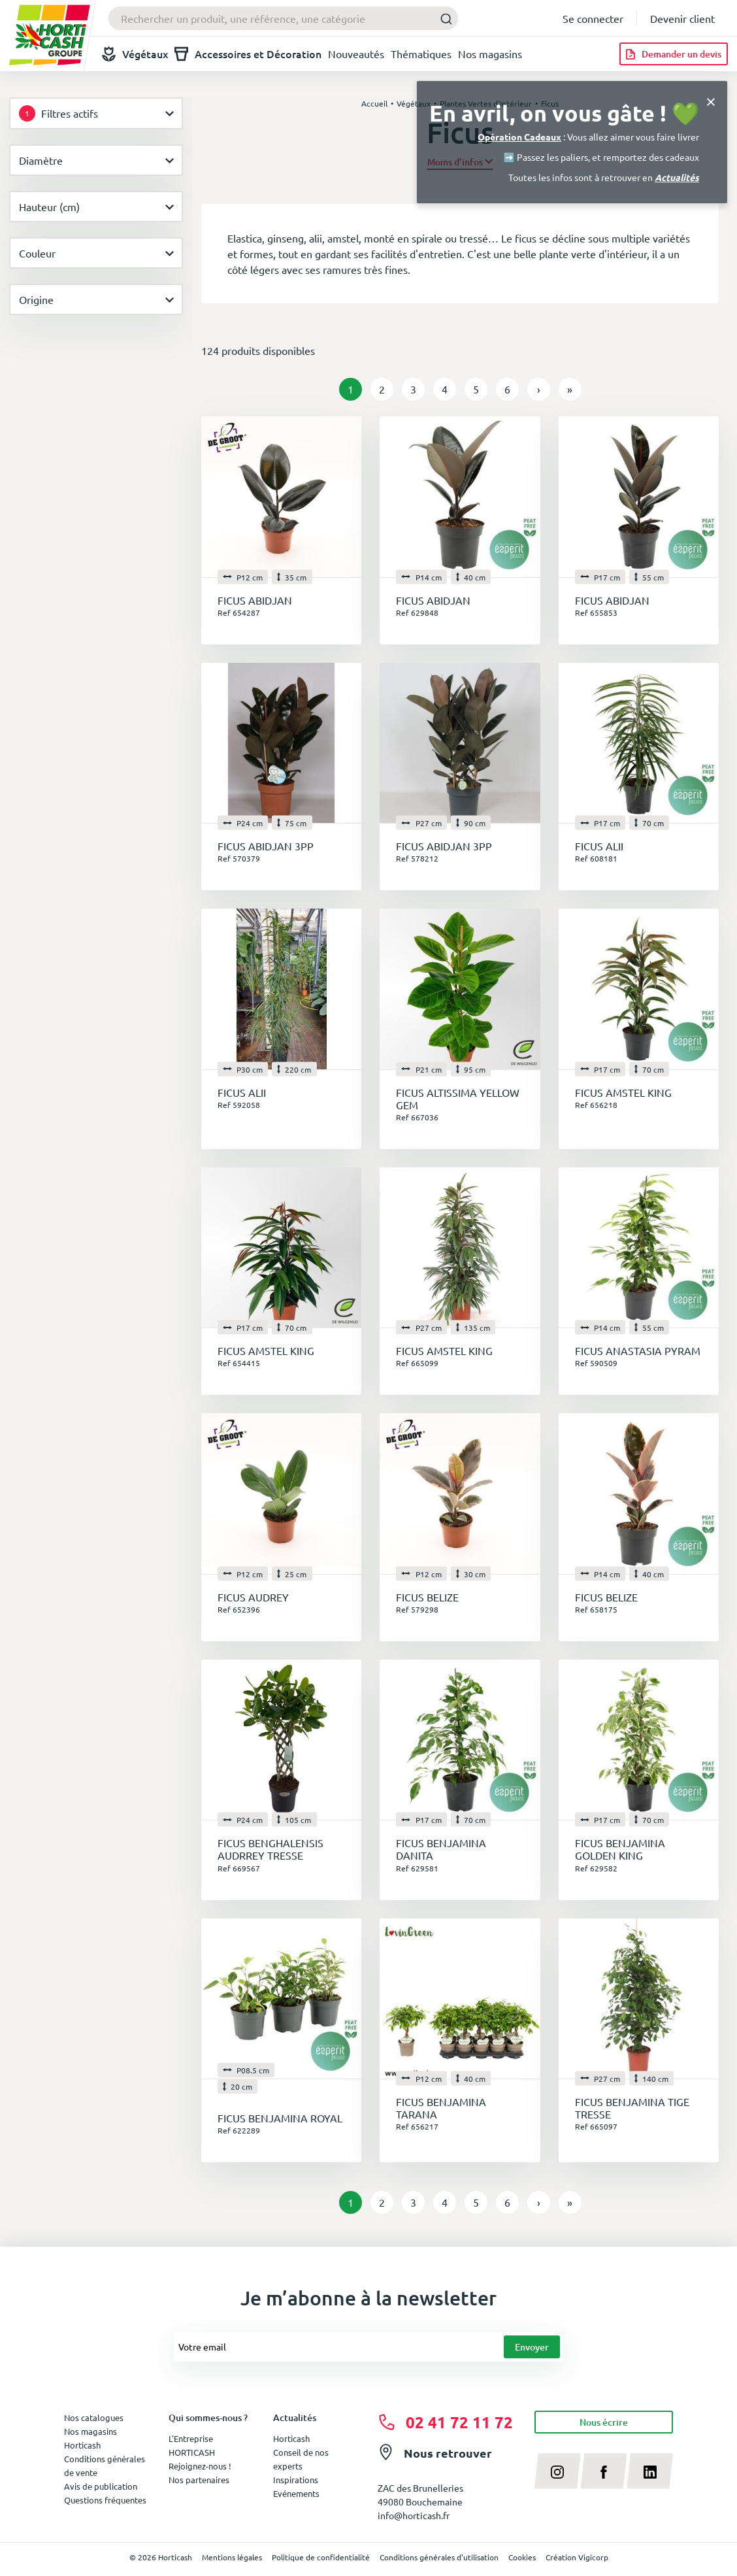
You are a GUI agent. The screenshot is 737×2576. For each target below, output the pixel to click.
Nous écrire (604, 2422)
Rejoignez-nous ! (200, 2465)
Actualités (677, 177)
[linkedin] (650, 2470)
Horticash (291, 2438)
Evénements (296, 2493)
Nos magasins (490, 53)
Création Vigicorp (577, 2557)
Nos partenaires (199, 2479)
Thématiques (421, 53)
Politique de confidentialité (321, 2557)
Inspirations (295, 2479)
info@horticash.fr (414, 2515)
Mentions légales (232, 2557)
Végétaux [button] (135, 53)
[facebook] (604, 2470)
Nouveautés (356, 53)
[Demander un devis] (673, 53)
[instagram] (557, 2470)
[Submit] (442, 18)
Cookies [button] (522, 2557)
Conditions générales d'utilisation (439, 2557)
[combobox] (283, 18)
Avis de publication (100, 2486)
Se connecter (593, 18)
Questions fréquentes (105, 2499)
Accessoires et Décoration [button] (247, 53)
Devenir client (682, 18)
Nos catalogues (93, 2417)
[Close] (711, 100)
